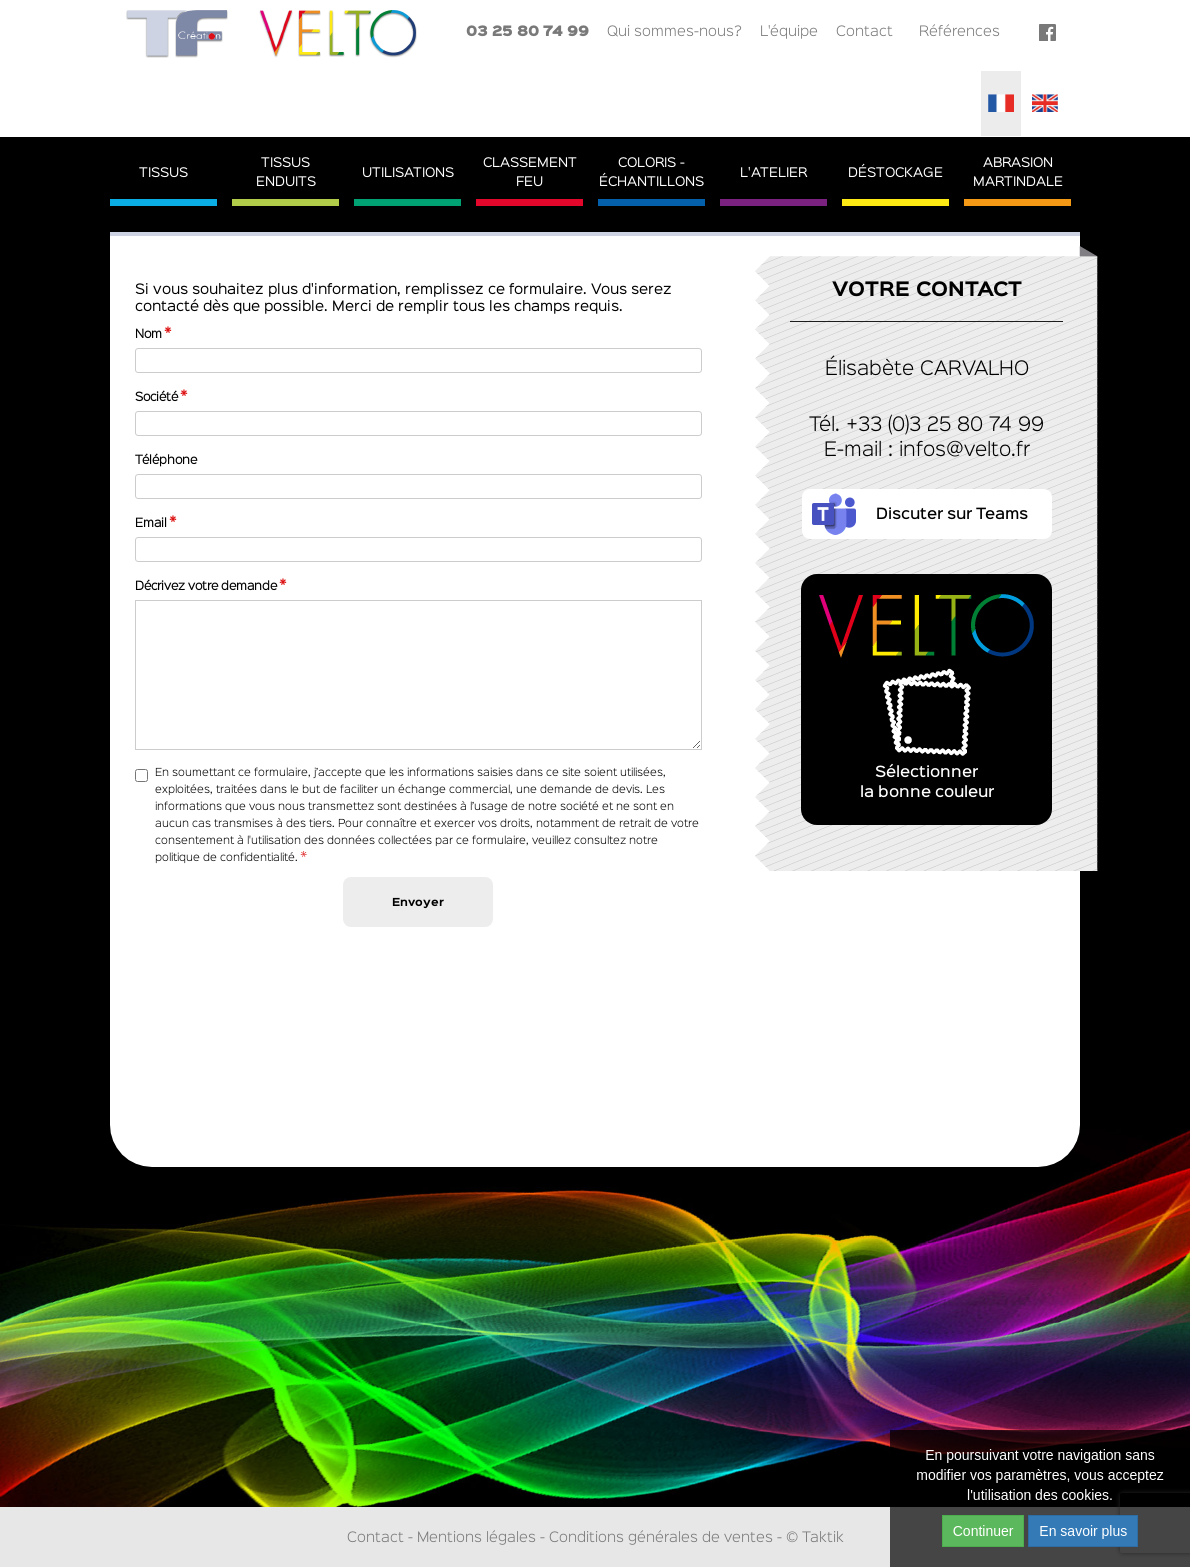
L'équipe (789, 31)
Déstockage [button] (895, 173)
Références (959, 31)
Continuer (983, 1531)
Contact (864, 31)
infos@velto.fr (964, 450)
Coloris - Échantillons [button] (651, 172)
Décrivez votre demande (206, 586)
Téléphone (166, 460)
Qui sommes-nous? (674, 31)
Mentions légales (476, 1537)
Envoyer (418, 903)
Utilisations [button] (408, 173)
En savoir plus (1083, 1531)
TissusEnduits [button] (286, 172)
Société (156, 397)
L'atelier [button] (773, 173)
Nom (148, 334)
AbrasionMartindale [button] (1018, 172)
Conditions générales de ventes (661, 1537)
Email (151, 523)
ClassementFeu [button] (530, 172)
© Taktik (815, 1537)
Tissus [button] (163, 173)
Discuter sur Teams (952, 515)
